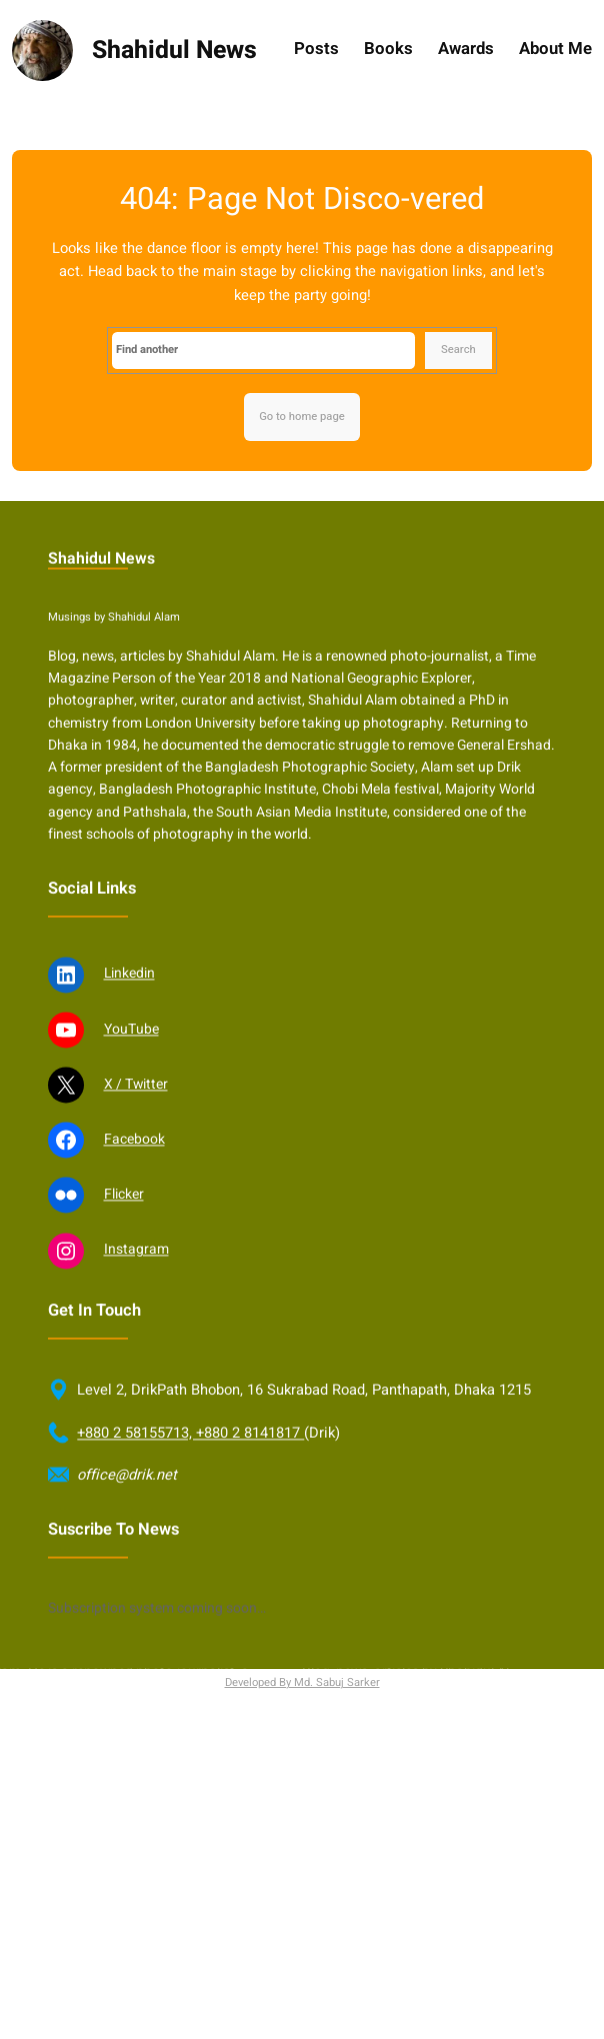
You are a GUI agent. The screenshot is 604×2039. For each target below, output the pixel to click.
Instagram (136, 1296)
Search (458, 349)
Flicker (124, 1240)
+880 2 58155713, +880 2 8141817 (190, 1479)
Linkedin (129, 1020)
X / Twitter (136, 1130)
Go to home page (302, 416)
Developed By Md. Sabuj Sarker (302, 1682)
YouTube (131, 1075)
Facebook (134, 1185)
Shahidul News (174, 50)
